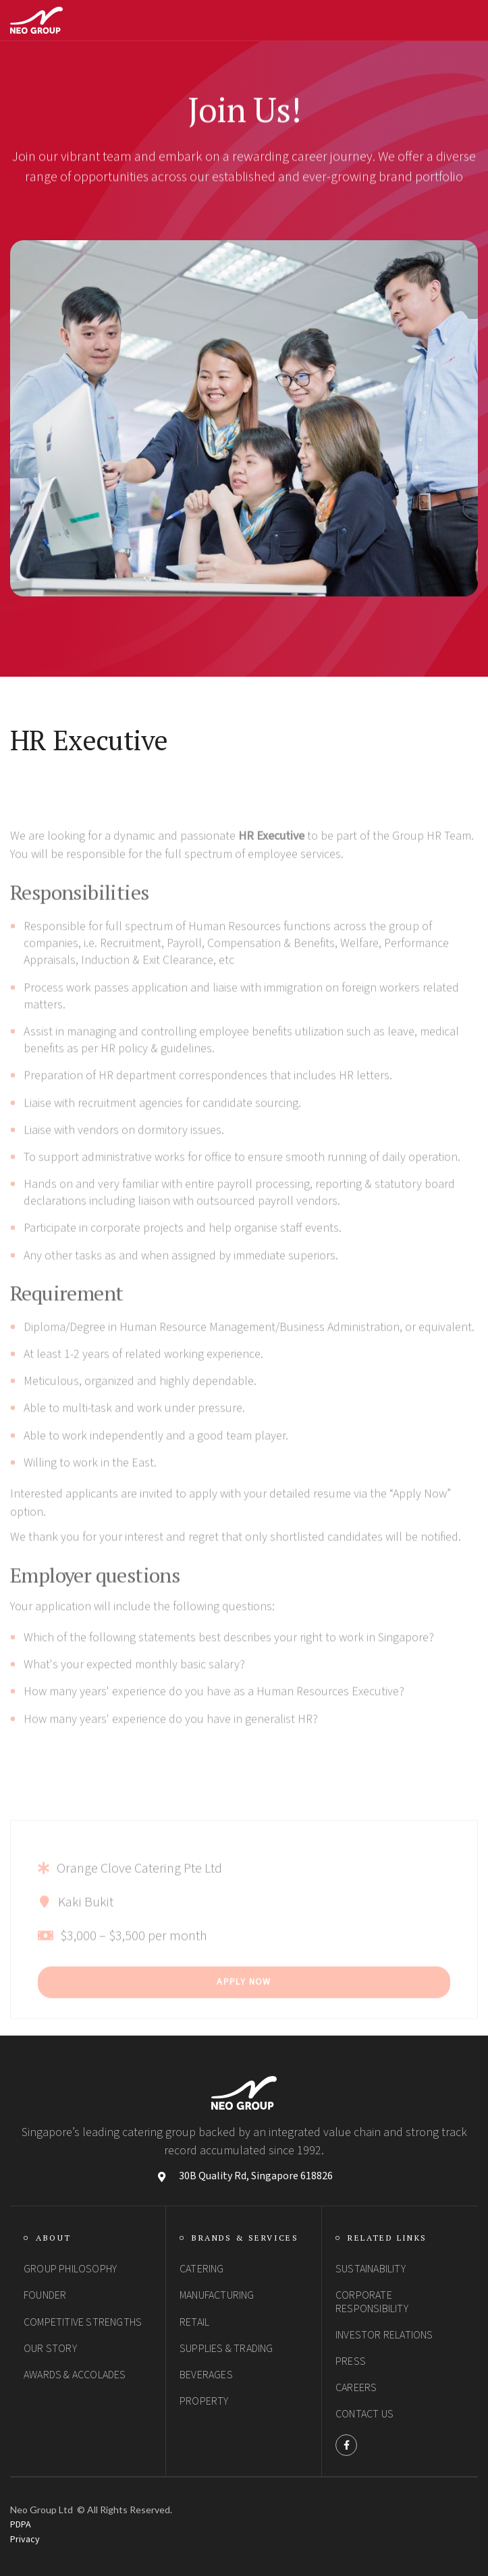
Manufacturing (217, 2295)
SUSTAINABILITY (370, 2269)
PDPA (20, 2525)
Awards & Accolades (75, 2375)
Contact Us (364, 2414)
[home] (36, 20)
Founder (45, 2295)
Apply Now (244, 2009)
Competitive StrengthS (83, 2322)
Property (204, 2401)
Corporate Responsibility (371, 2302)
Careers (356, 2387)
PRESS (350, 2361)
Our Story (50, 2348)
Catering (202, 2269)
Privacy (25, 2540)
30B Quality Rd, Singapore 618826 (256, 2176)
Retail (194, 2322)
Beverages (206, 2375)
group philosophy (70, 2269)
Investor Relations (384, 2335)
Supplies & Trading (226, 2348)
